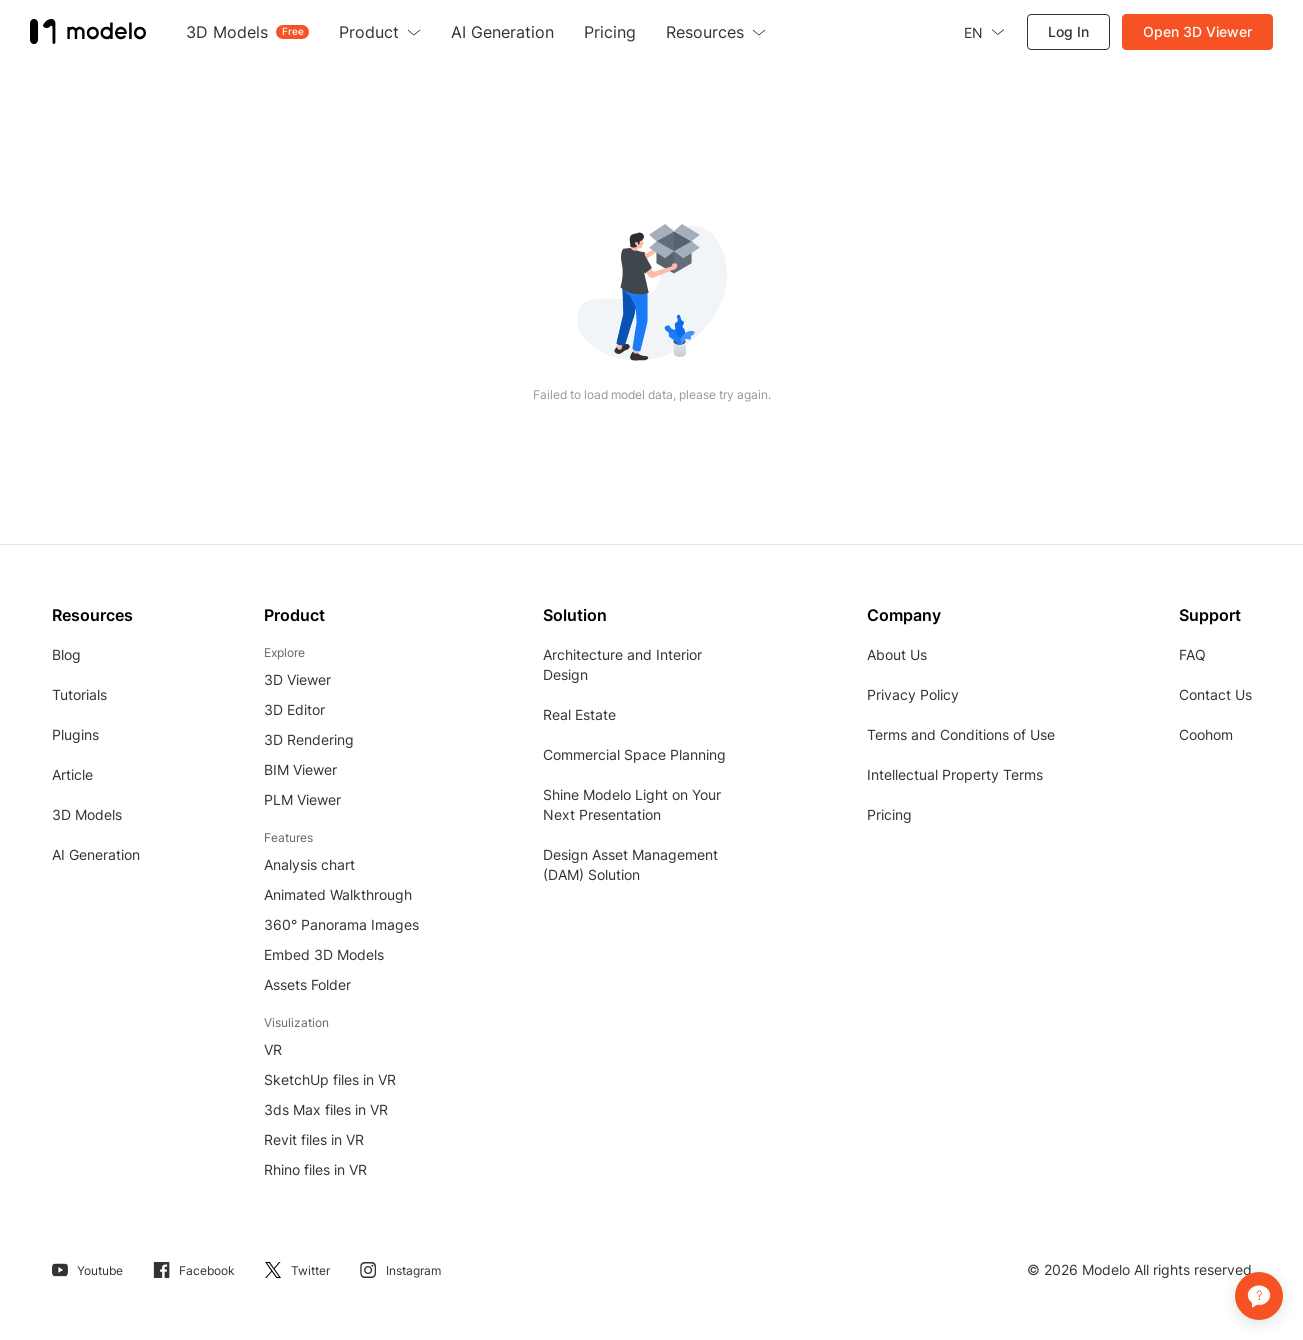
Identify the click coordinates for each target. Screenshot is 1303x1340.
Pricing (889, 814)
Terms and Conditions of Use (961, 734)
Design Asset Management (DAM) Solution (630, 864)
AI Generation (96, 854)
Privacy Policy (913, 694)
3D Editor (294, 709)
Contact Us (1215, 694)
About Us (897, 654)
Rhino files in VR (315, 1169)
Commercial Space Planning (634, 754)
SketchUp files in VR (330, 1079)
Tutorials (79, 694)
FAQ (1192, 654)
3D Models (87, 814)
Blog (66, 654)
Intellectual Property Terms (955, 774)
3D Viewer (297, 679)
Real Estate (579, 714)
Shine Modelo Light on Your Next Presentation (632, 804)
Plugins (75, 734)
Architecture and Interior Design (622, 664)
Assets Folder (307, 984)
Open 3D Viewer (1197, 31)
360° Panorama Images (341, 924)
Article (72, 774)
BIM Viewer (300, 769)
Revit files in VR (314, 1139)
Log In (1068, 31)
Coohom (1206, 734)
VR (273, 1049)
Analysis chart (309, 864)
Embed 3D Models (324, 954)
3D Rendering (309, 739)
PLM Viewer (302, 799)
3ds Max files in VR (326, 1109)
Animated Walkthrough (338, 894)
